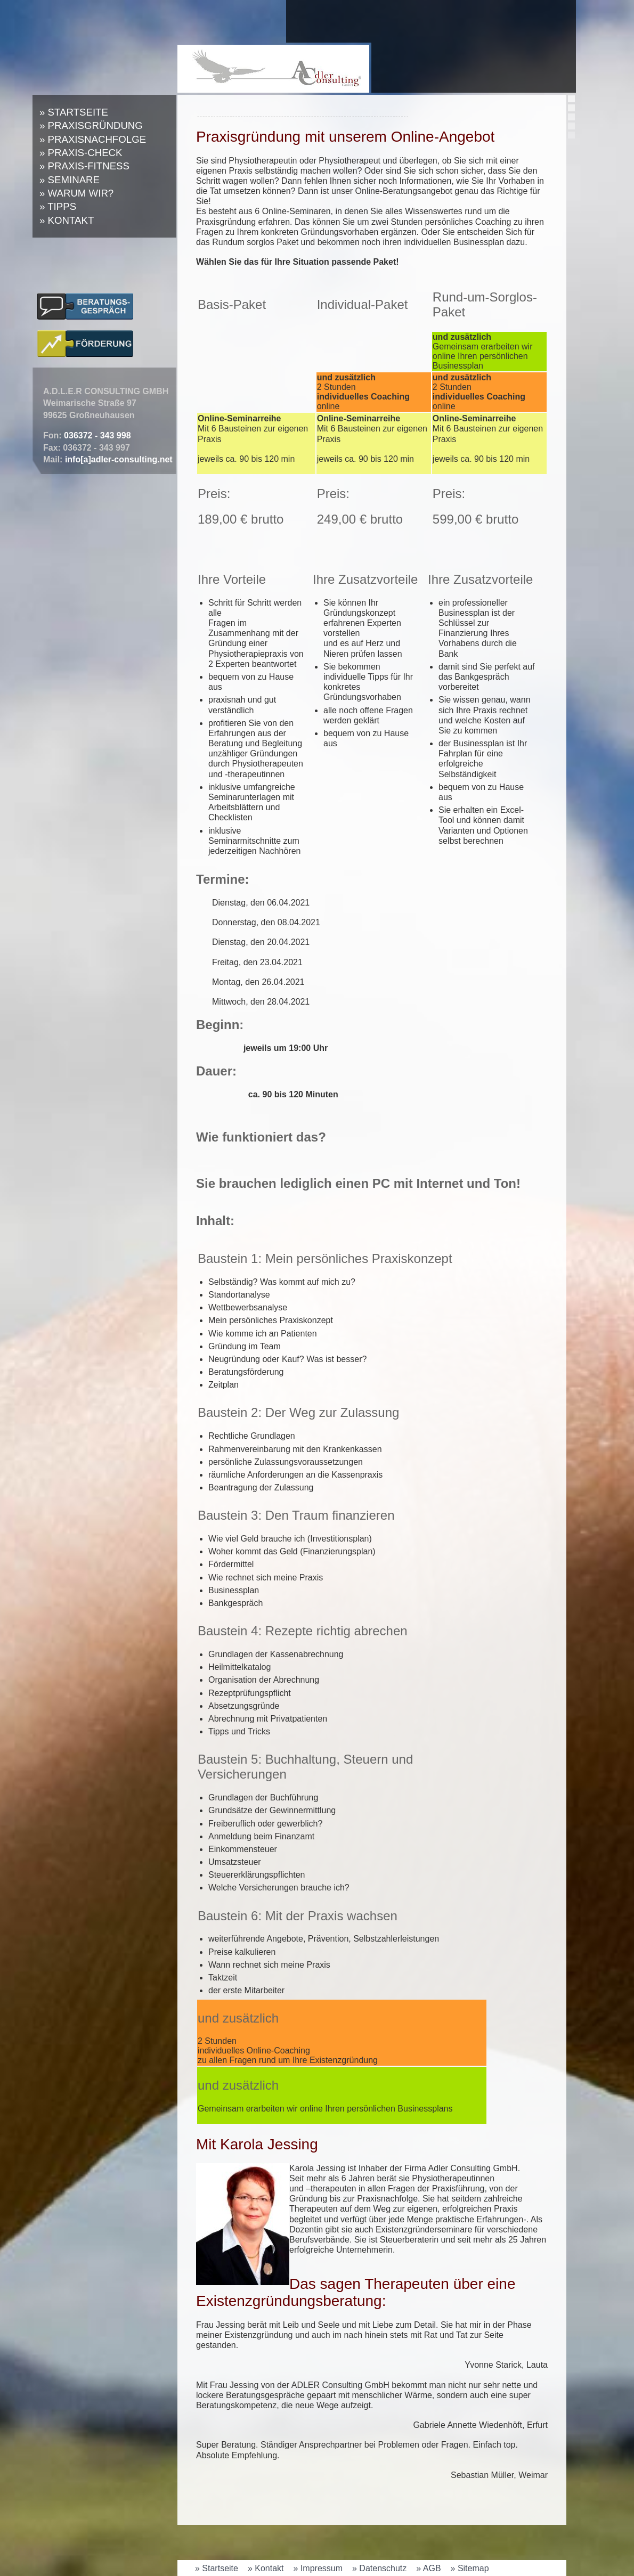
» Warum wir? (76, 193)
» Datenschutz (379, 2568)
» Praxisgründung (91, 125)
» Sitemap (470, 2568)
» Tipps (57, 206)
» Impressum (318, 2568)
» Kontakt (66, 220)
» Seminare (69, 179)
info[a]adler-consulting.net (119, 459)
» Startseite (73, 112)
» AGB (428, 2568)
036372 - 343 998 (97, 435)
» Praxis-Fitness (84, 166)
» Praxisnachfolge (92, 139)
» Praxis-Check (81, 152)
